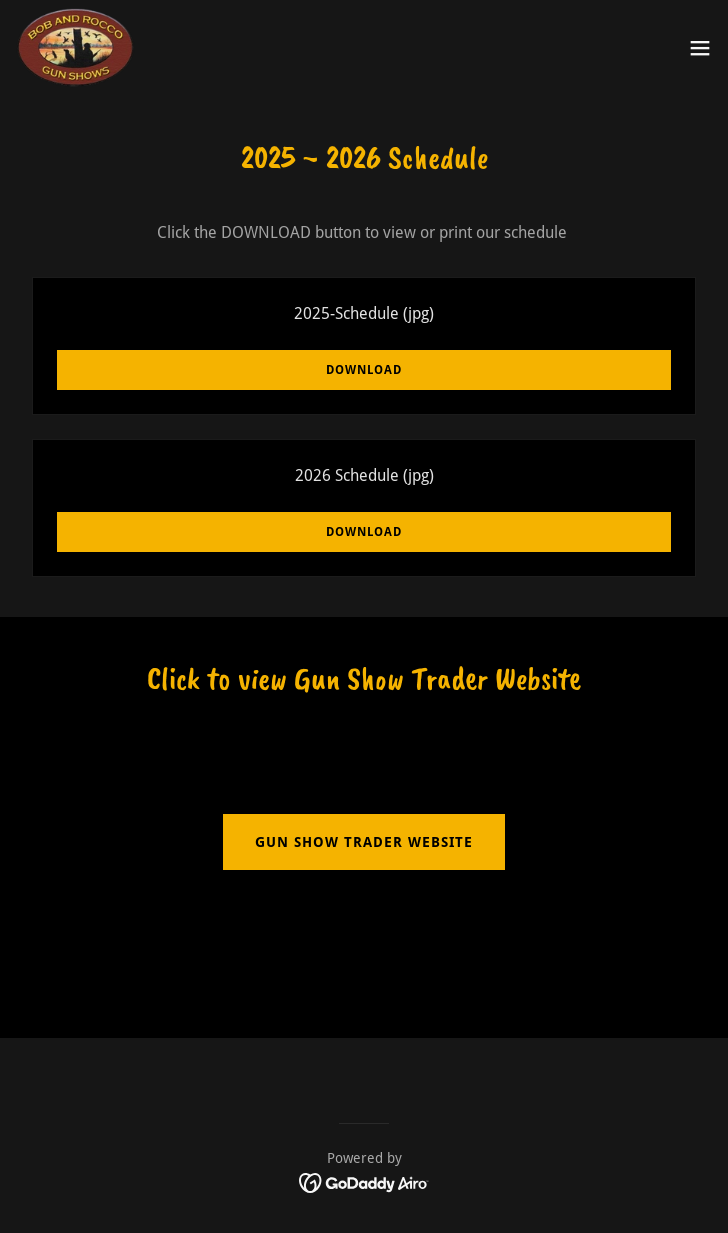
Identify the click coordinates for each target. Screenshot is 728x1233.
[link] (76, 48)
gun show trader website (364, 842)
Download (364, 370)
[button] (700, 48)
